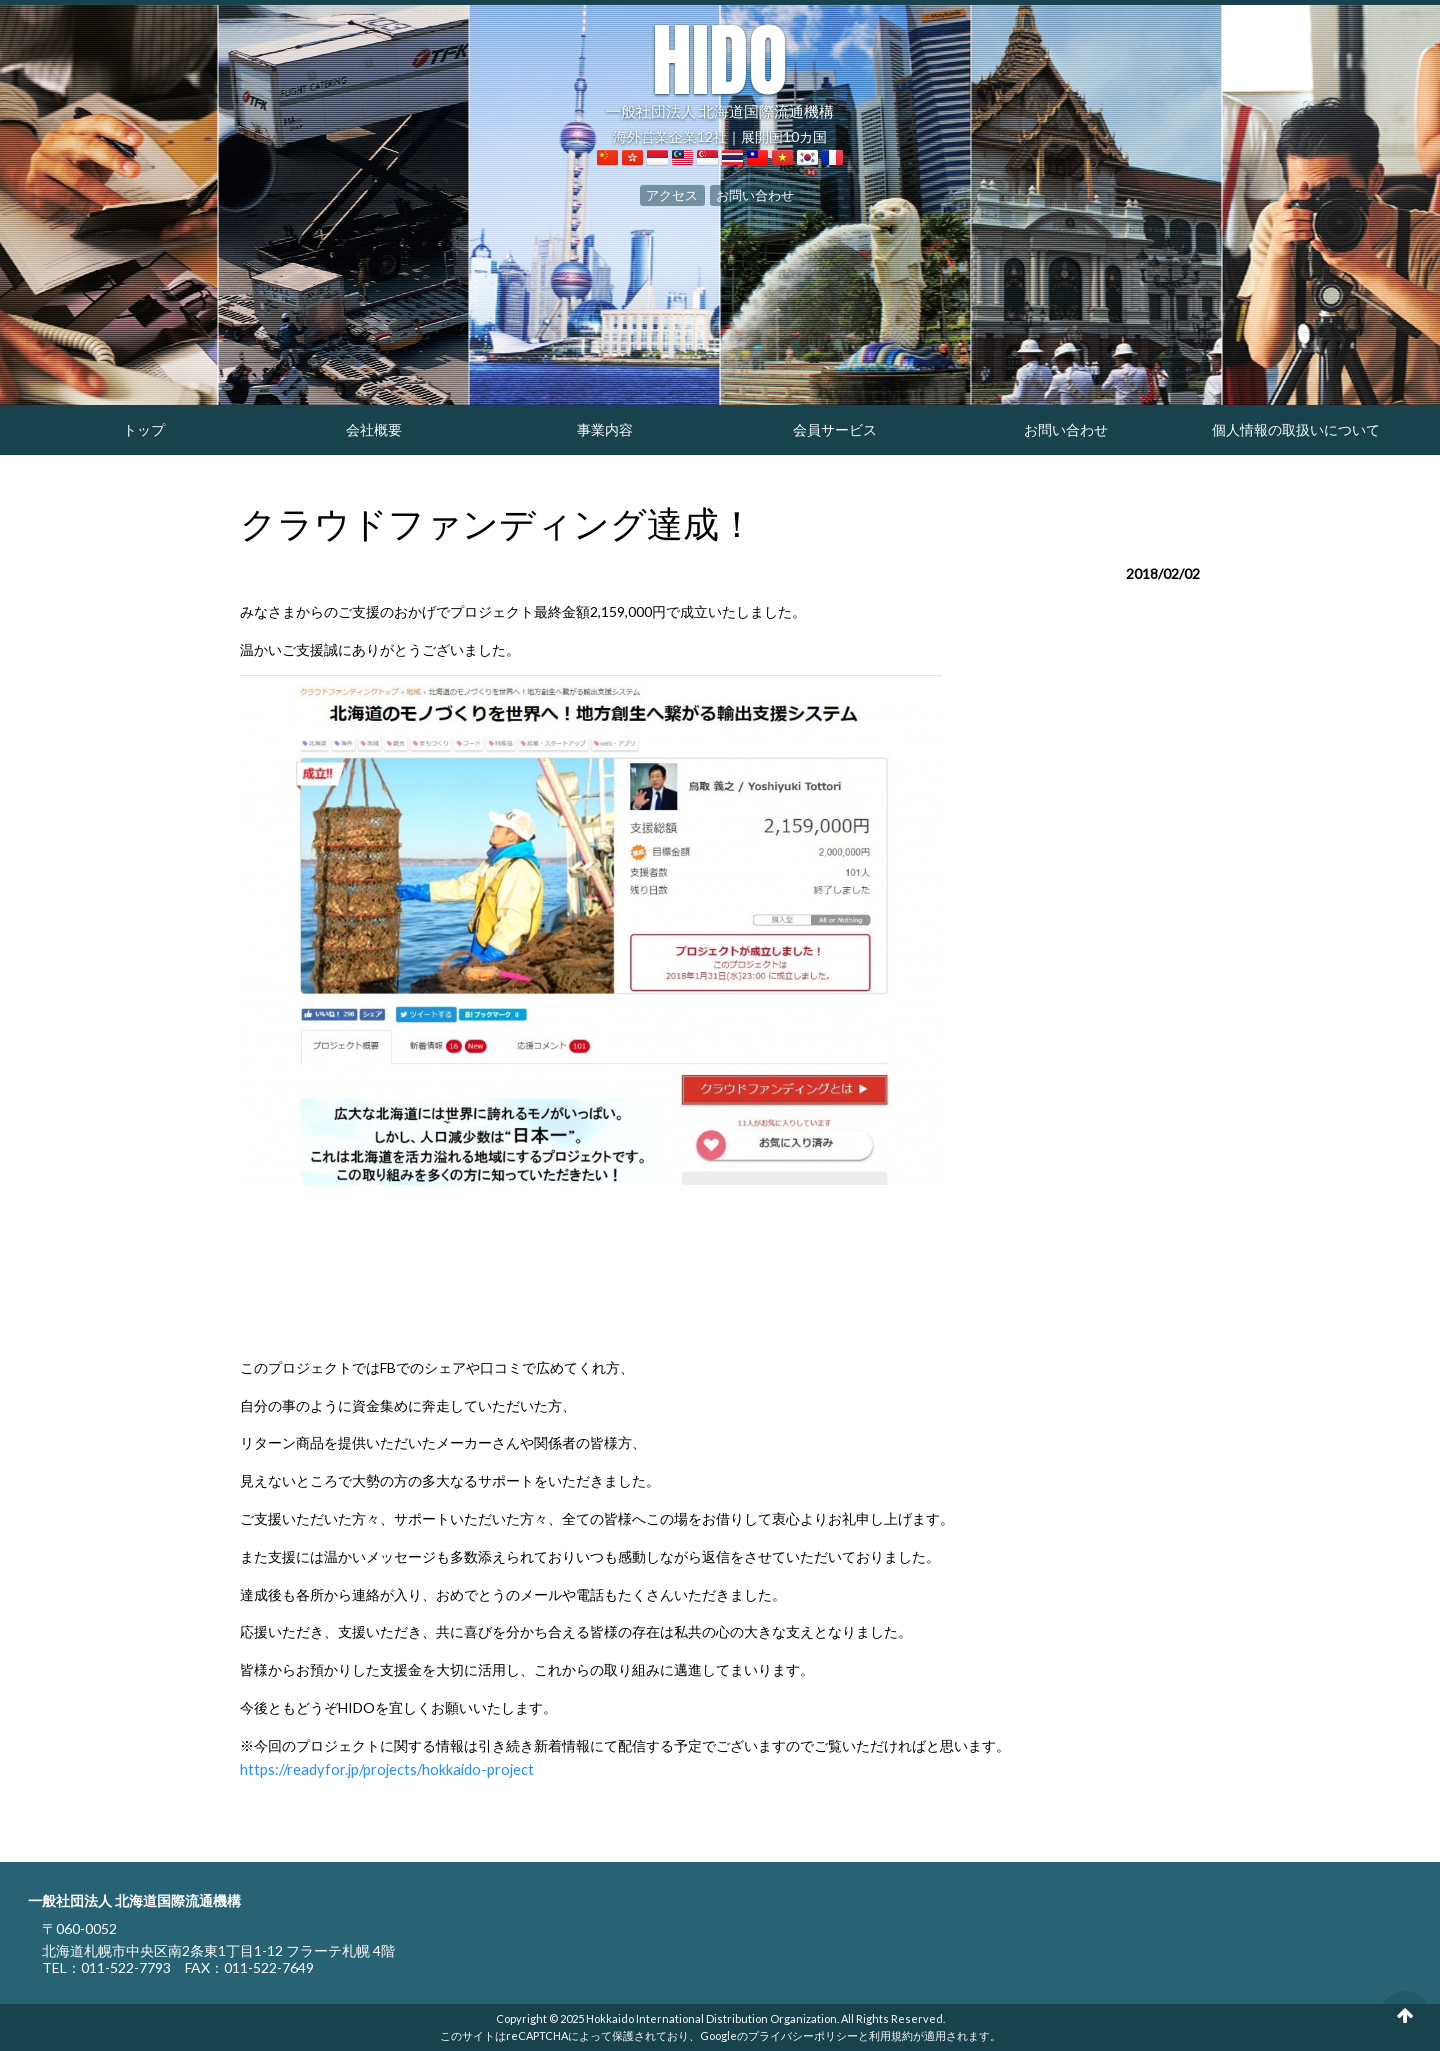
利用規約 (891, 2034)
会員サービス (835, 429)
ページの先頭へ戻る (1405, 2016)
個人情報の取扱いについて (1296, 429)
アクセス (676, 193)
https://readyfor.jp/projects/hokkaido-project (380, 1769)
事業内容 (605, 429)
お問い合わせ (752, 193)
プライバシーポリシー (803, 2034)
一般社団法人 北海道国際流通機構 (720, 70)
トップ (144, 429)
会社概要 (374, 429)
